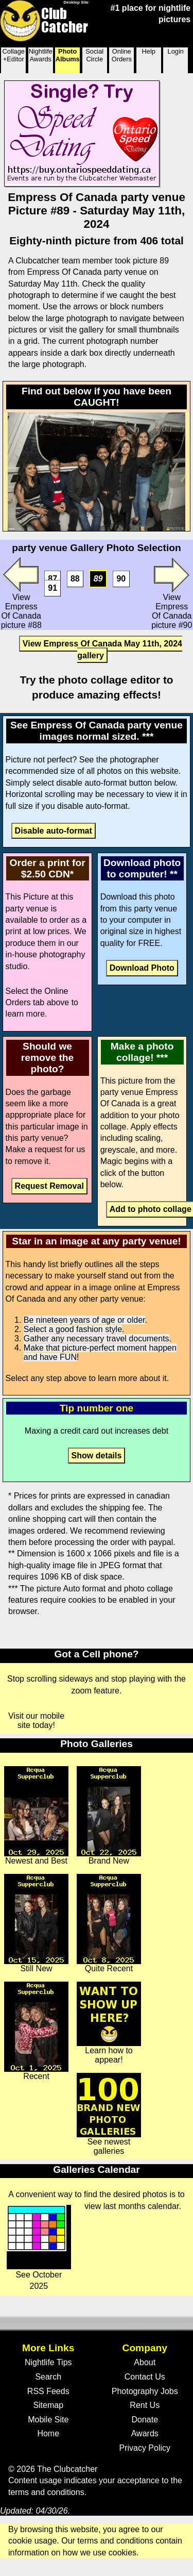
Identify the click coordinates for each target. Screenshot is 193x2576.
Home (48, 2433)
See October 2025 (39, 2247)
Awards (145, 2433)
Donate (144, 2419)
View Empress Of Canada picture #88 (21, 593)
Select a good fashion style (73, 1329)
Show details (97, 1455)
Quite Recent (109, 1923)
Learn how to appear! (109, 2023)
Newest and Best (36, 1815)
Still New (36, 1923)
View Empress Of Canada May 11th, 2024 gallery (102, 649)
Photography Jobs (145, 2391)
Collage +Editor (14, 55)
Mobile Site (48, 2419)
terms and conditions (46, 2492)
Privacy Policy (144, 2448)
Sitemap (48, 2405)
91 (52, 588)
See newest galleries (109, 2114)
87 (52, 578)
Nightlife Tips (48, 2362)
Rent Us (145, 2405)
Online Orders (122, 55)
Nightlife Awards (40, 55)
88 (75, 578)
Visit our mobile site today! (36, 1720)
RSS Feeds (48, 2391)
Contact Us (145, 2376)
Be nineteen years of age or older (84, 1320)
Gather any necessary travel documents (96, 1338)
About (144, 2362)
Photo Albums (68, 55)
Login (176, 51)
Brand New (109, 1815)
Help (148, 51)
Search (48, 2376)
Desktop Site (76, 2)
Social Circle (94, 55)
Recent (36, 2031)
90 (121, 578)
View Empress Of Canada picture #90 (171, 593)
